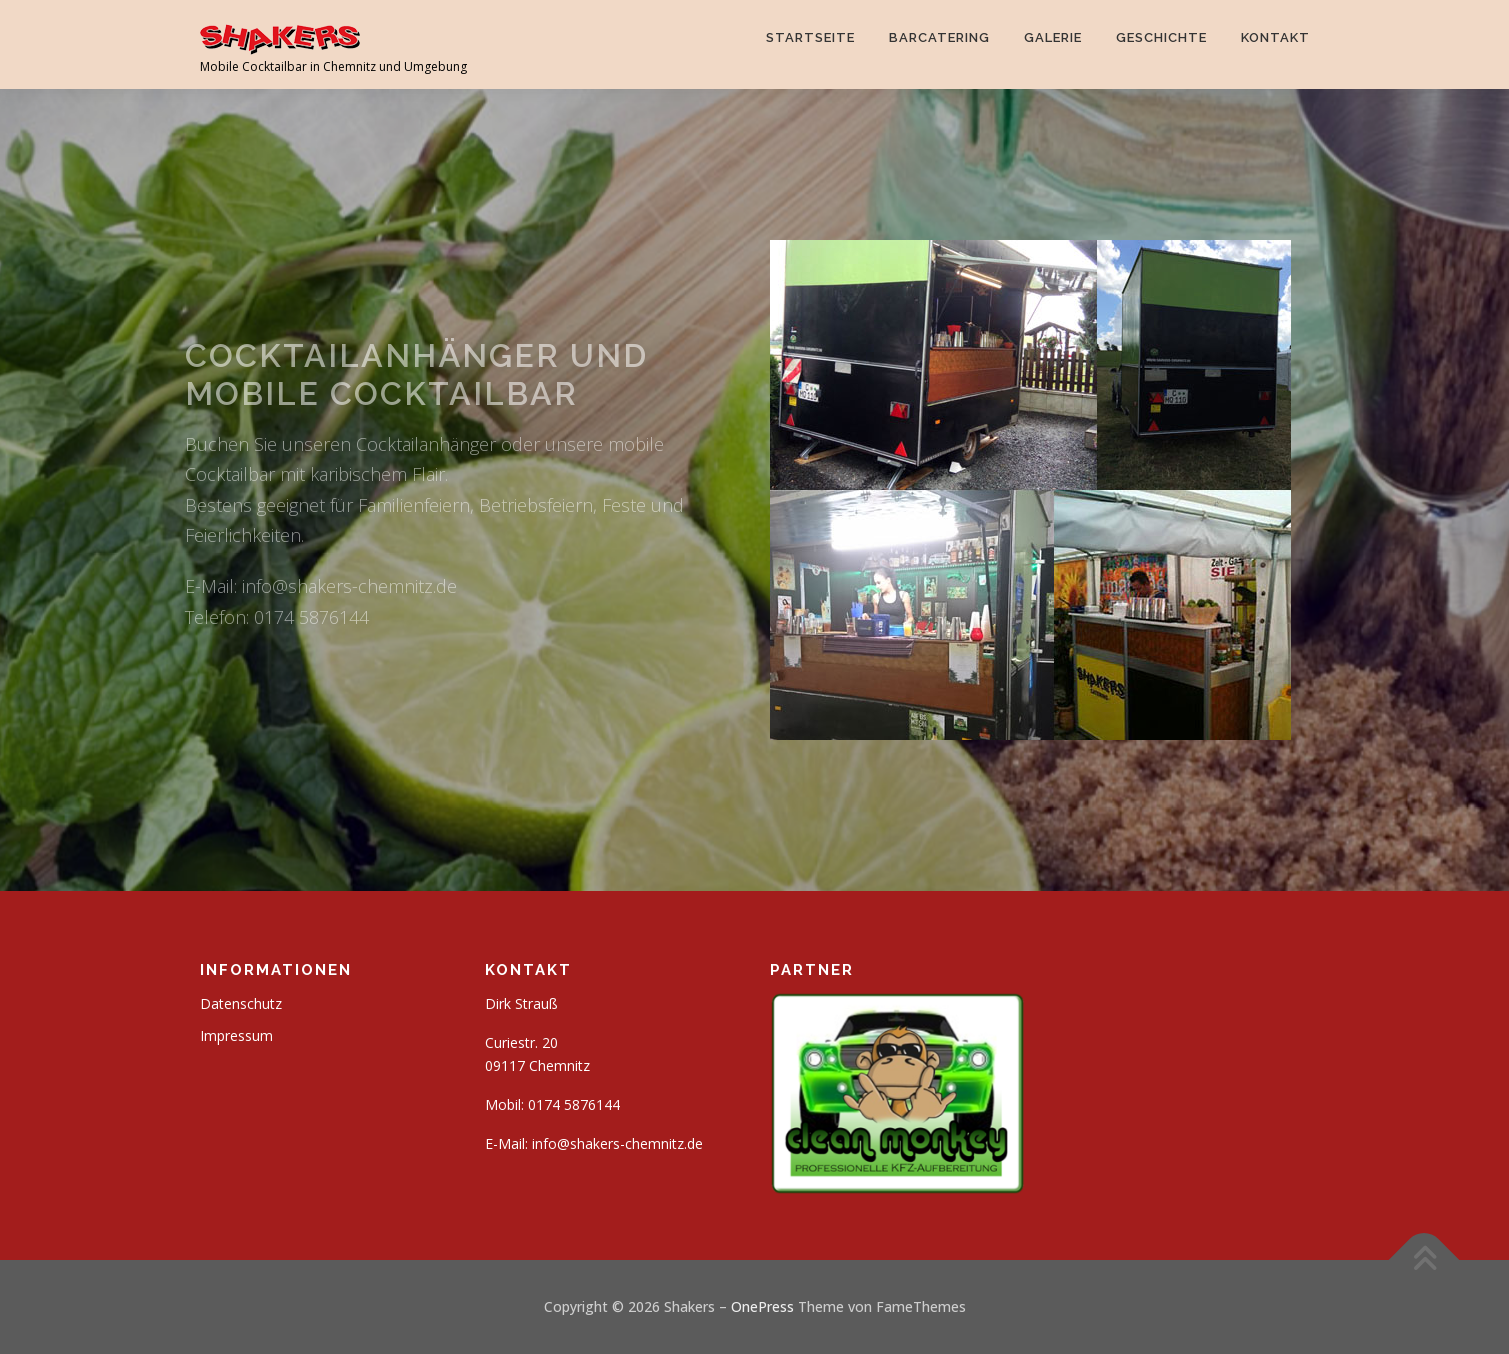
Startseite (810, 37)
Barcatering (939, 37)
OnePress (762, 1306)
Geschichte (1161, 37)
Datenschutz (241, 1003)
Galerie (1053, 37)
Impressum (236, 1035)
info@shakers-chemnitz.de (617, 1143)
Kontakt (1275, 37)
